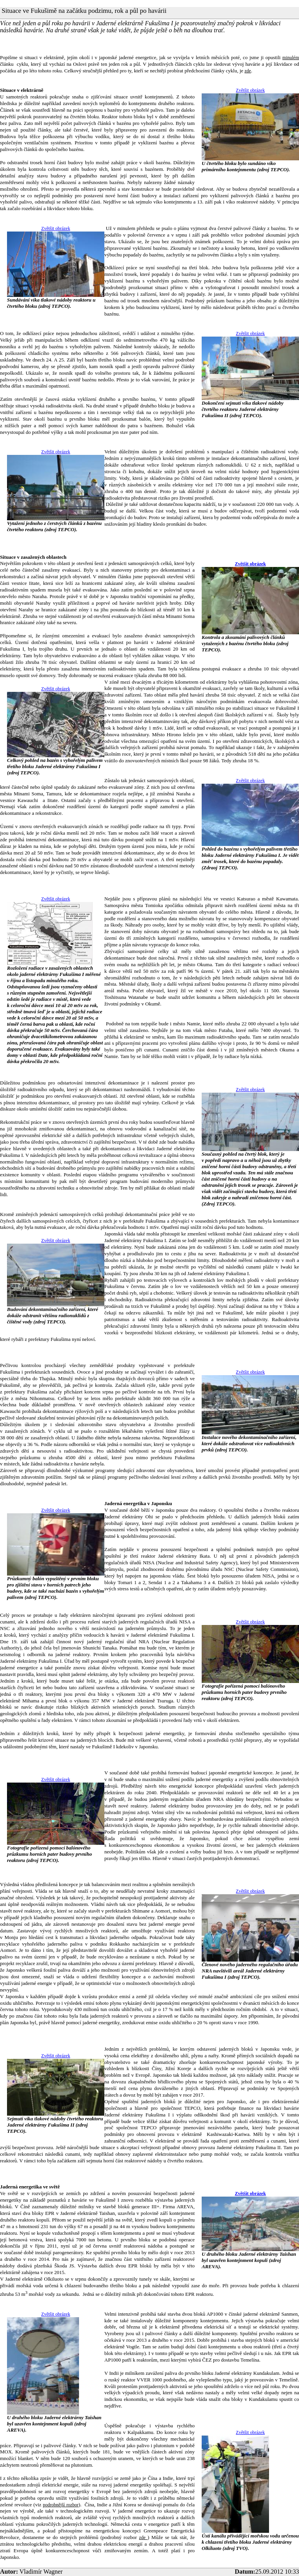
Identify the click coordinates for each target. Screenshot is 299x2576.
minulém (290, 57)
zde (247, 71)
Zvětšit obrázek (250, 90)
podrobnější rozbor (61, 2505)
